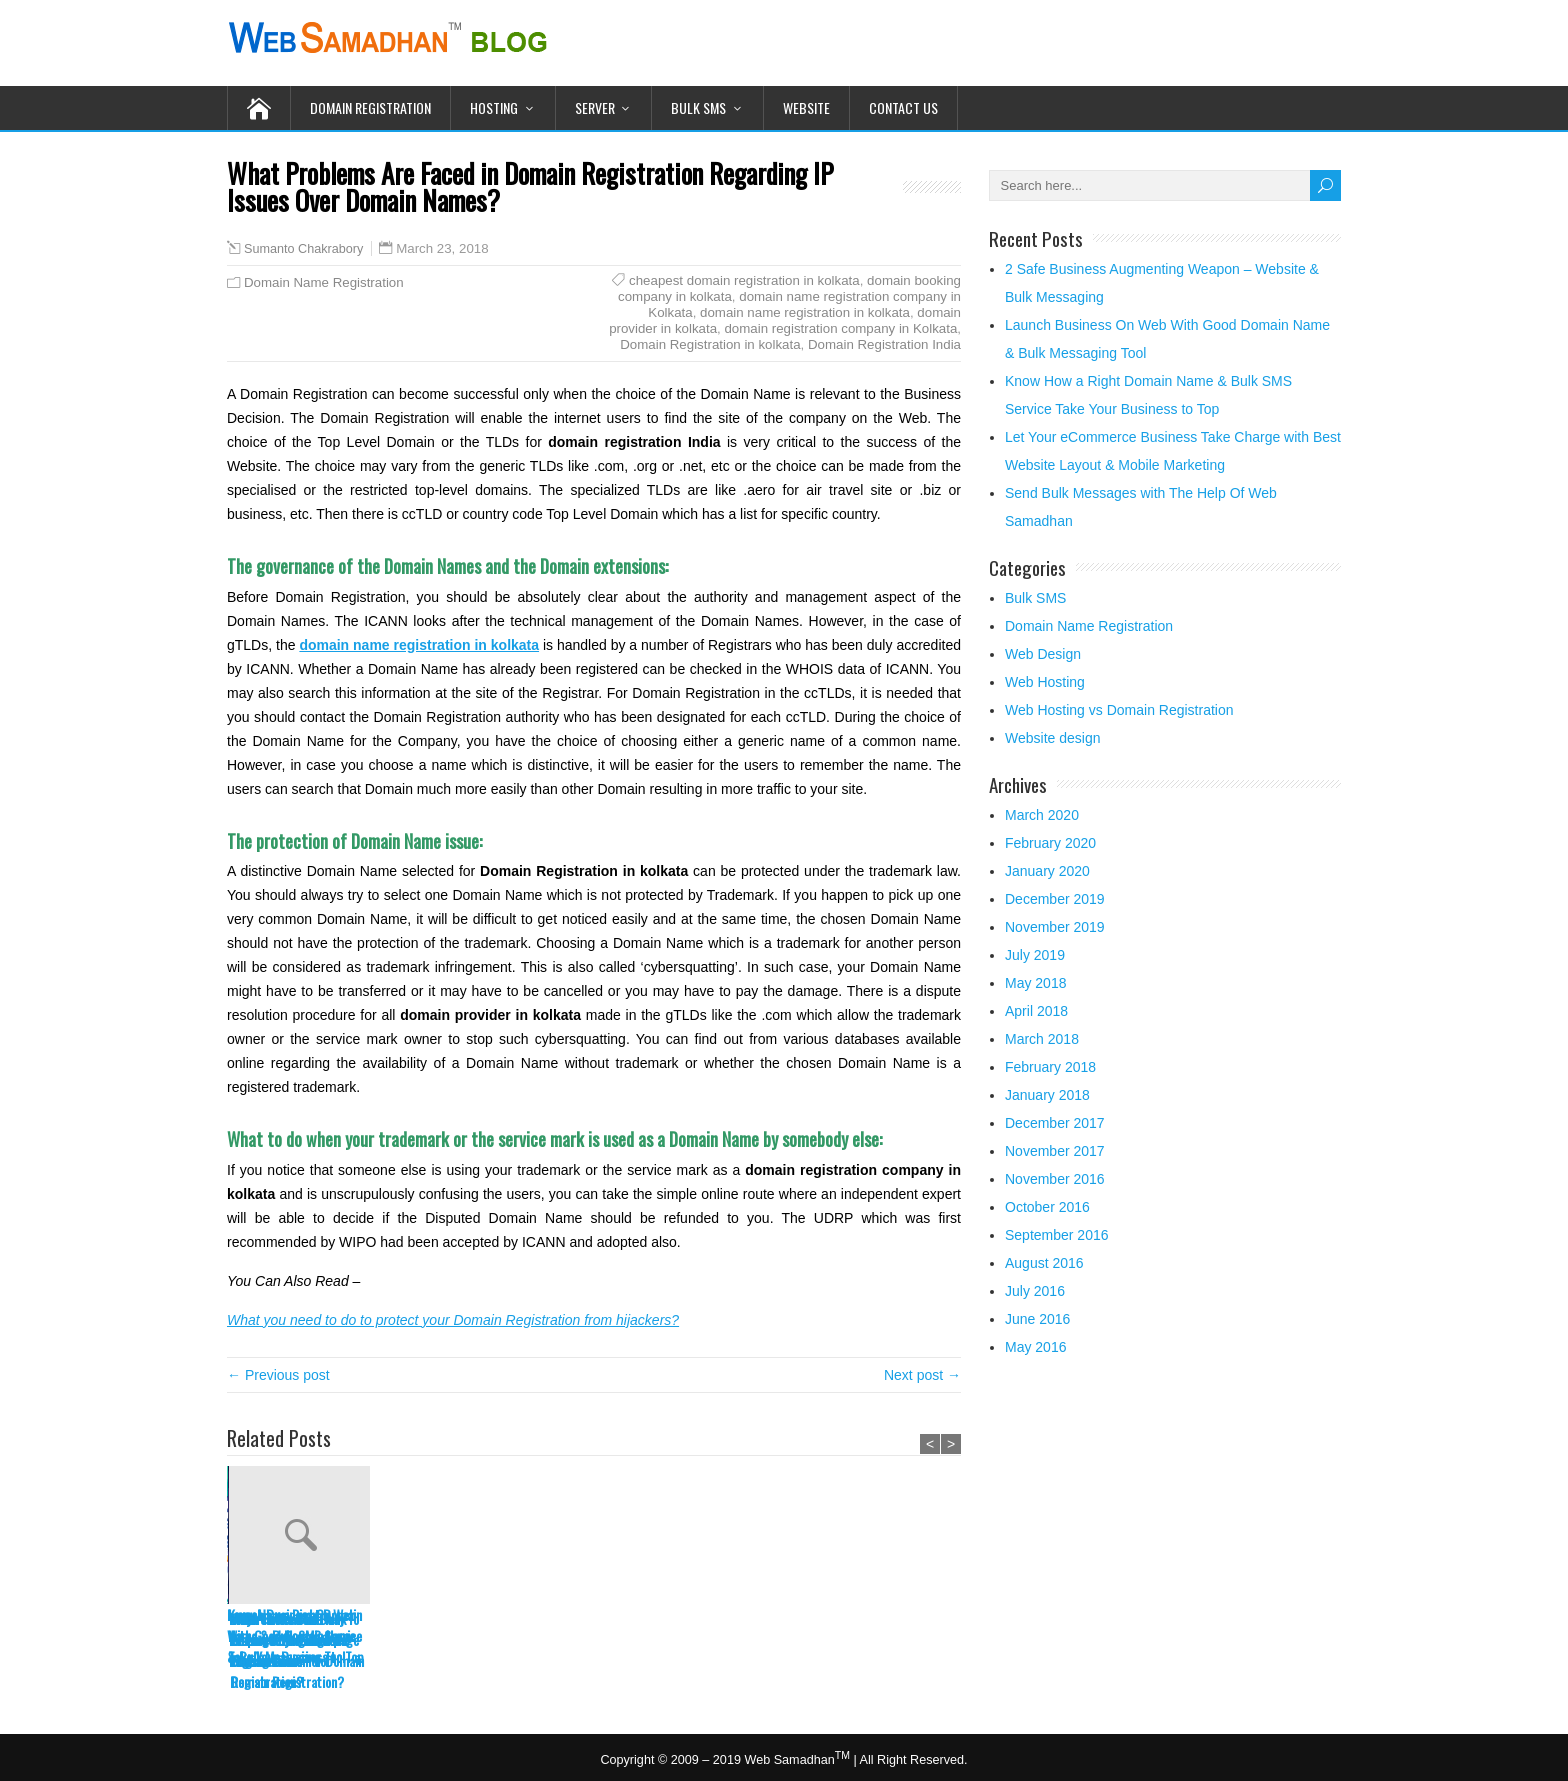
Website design (1052, 738)
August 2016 (1044, 1263)
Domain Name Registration (324, 282)
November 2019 (1055, 927)
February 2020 (1050, 843)
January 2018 (1047, 1095)
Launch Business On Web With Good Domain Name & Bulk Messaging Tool (291, 1635)
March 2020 (1042, 815)
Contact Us (903, 107)
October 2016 (1047, 1207)
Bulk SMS (698, 107)
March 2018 (1042, 1039)
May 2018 (1035, 983)
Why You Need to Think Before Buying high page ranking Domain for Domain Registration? (738, 1650)
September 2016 (1057, 1235)
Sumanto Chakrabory (303, 249)
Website (806, 107)
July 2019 (1035, 955)
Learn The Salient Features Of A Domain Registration (582, 1639)
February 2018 (1050, 1067)
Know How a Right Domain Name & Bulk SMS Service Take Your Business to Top (444, 1635)
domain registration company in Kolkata (840, 328)
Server (595, 107)
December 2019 (1055, 899)
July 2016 (1035, 1291)
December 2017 (1055, 1123)
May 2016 (1035, 1347)
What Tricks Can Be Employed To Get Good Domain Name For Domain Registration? (889, 1650)
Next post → (922, 1375)
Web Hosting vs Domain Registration (1119, 710)
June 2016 (1037, 1319)
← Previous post (278, 1375)
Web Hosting (1045, 682)
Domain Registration (370, 107)
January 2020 (1047, 871)
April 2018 (1036, 1011)
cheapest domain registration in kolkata (744, 280)
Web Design (1043, 654)
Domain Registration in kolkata (710, 344)
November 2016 (1055, 1179)
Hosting (494, 107)
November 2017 (1055, 1151)
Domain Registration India (884, 344)
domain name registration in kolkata (805, 312)
